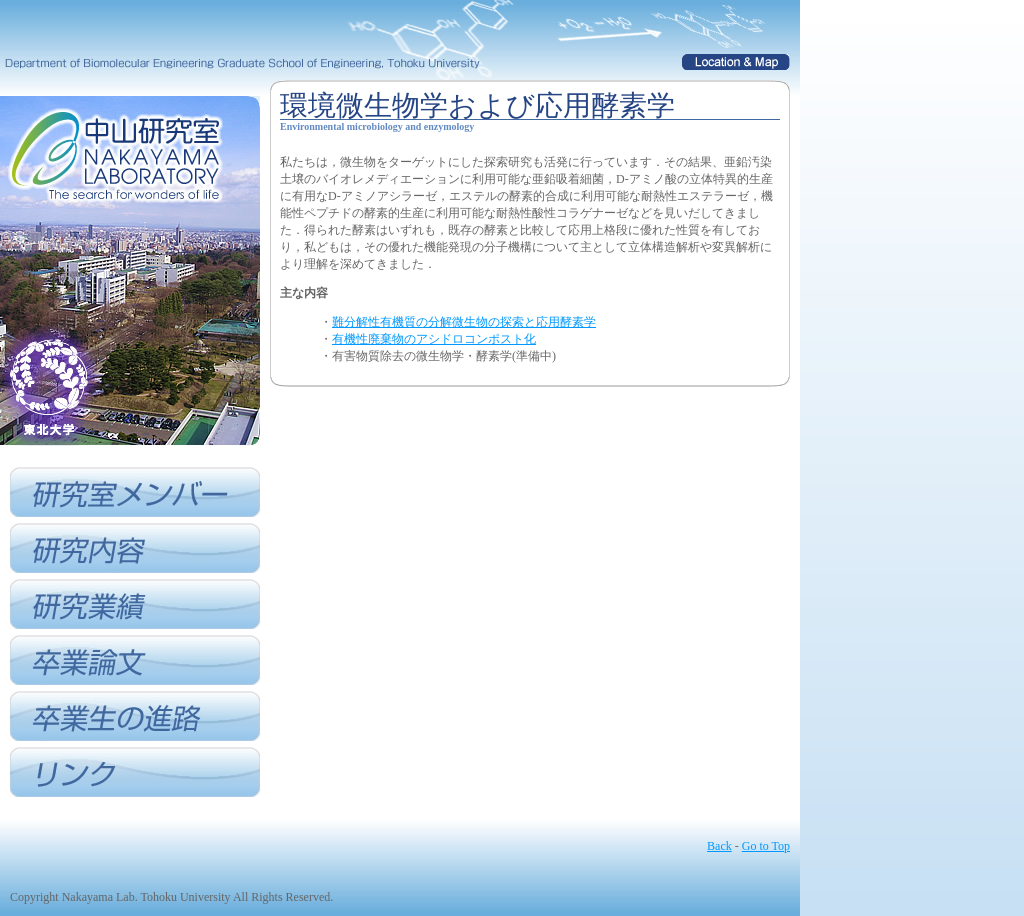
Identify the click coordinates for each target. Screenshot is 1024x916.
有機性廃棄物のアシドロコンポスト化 (434, 339)
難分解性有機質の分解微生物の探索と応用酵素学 (464, 322)
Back (719, 846)
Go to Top (766, 846)
